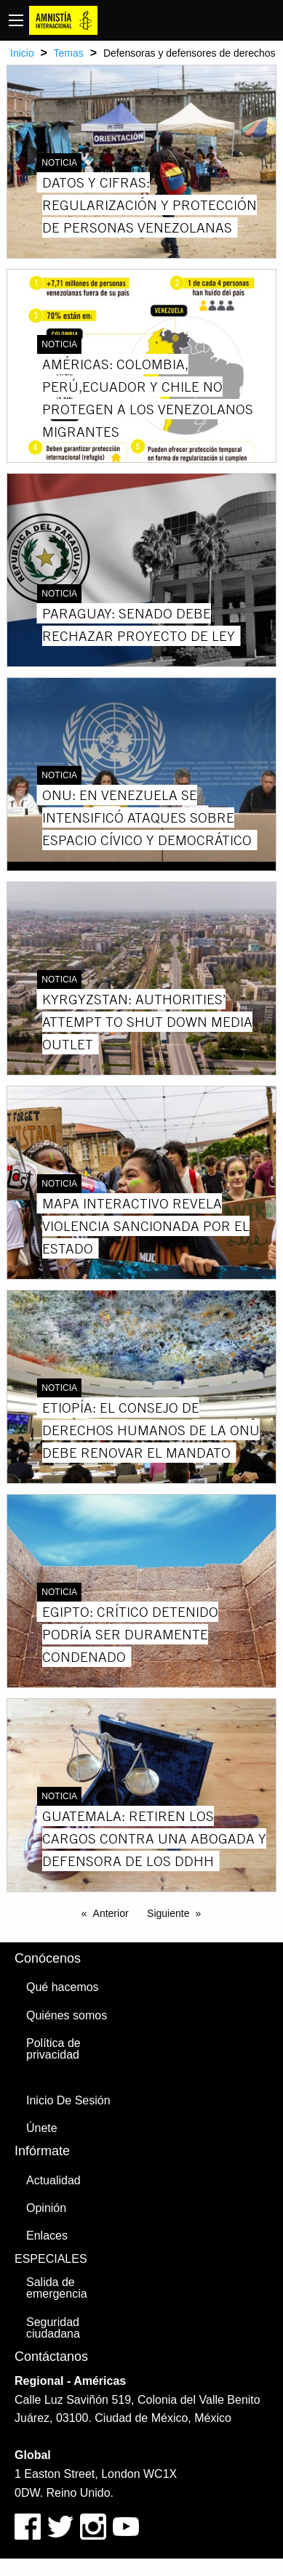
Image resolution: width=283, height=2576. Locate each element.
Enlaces (47, 2235)
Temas (69, 53)
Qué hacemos (62, 1987)
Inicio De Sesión (68, 2100)
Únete (41, 2128)
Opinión (46, 2208)
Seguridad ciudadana (53, 2328)
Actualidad (53, 2180)
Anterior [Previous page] (111, 1913)
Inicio (22, 53)
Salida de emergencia (56, 2288)
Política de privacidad (53, 2049)
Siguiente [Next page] (168, 1913)
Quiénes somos (66, 2015)
